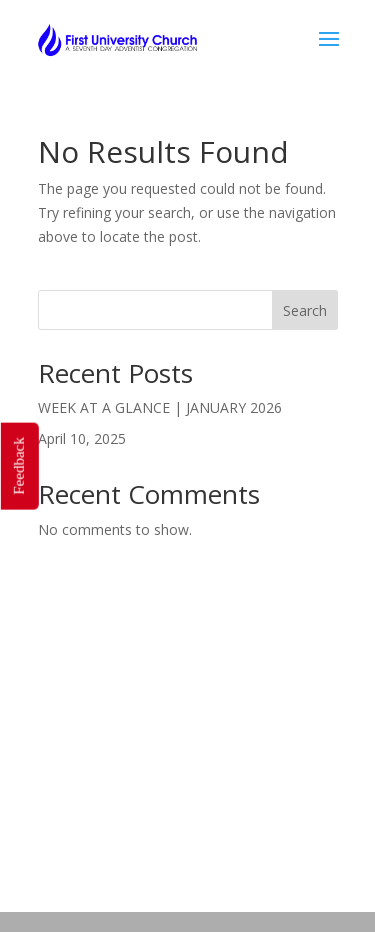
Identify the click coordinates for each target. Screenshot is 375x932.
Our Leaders (265, 836)
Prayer (218, 884)
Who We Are (155, 836)
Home (67, 836)
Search (305, 310)
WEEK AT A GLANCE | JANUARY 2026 (160, 407)
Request (141, 884)
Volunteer (92, 860)
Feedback (18, 465)
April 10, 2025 (82, 438)
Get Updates (197, 860)
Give (281, 860)
